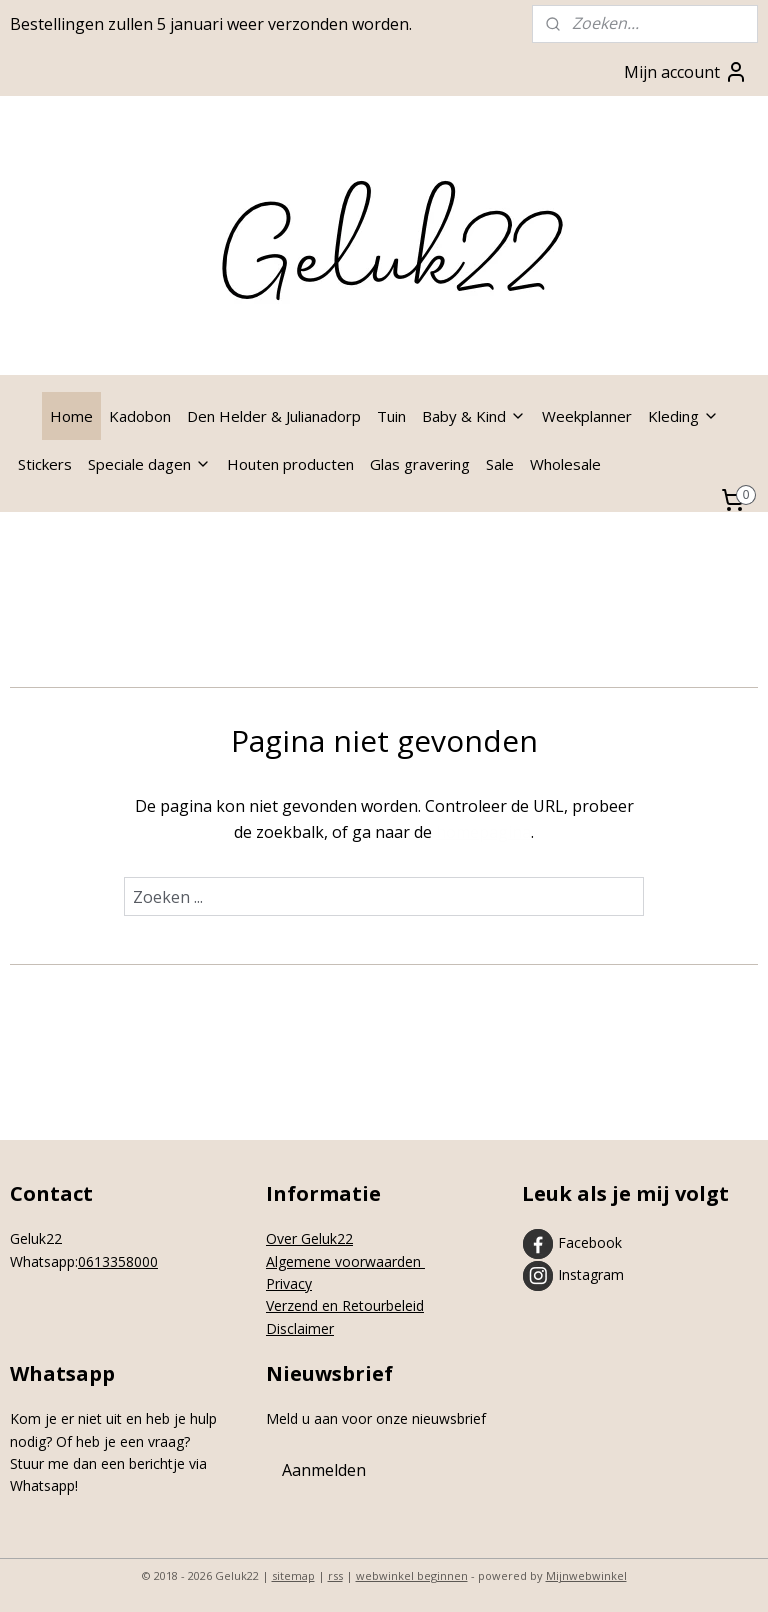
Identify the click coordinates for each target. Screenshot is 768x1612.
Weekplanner (587, 416)
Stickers (45, 464)
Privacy (289, 1283)
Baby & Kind (474, 416)
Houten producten (290, 464)
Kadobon (140, 416)
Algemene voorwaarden (345, 1261)
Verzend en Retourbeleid (345, 1305)
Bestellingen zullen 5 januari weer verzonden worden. (211, 24)
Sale (500, 464)
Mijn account (686, 72)
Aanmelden (324, 1470)
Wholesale (565, 464)
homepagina (483, 832)
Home (71, 416)
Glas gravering (420, 464)
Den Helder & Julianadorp (274, 416)
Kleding (683, 416)
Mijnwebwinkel (586, 1575)
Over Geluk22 (309, 1238)
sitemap (293, 1575)
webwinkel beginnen (412, 1575)
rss (335, 1575)
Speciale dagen (149, 464)
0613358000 (118, 1261)
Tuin (391, 416)
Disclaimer (300, 1328)
